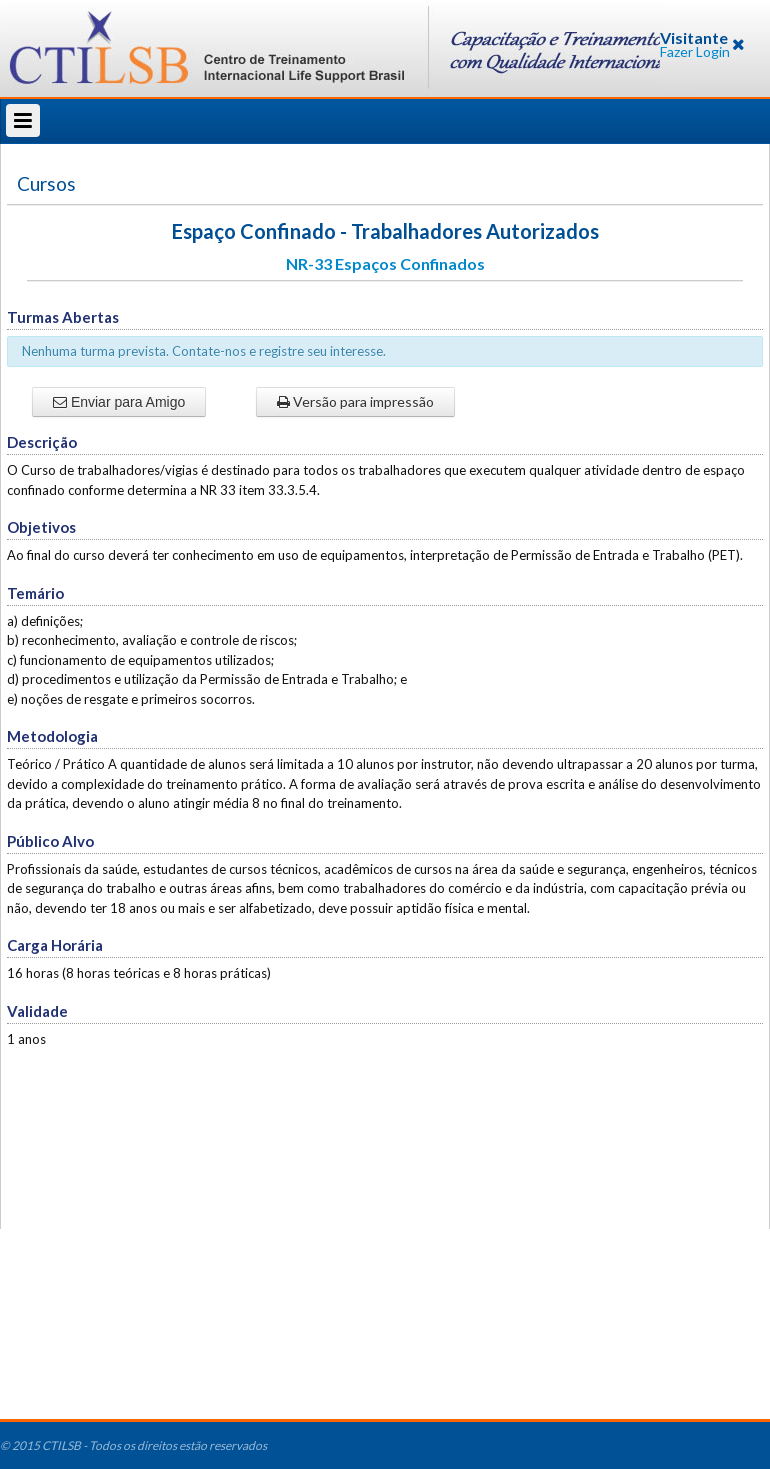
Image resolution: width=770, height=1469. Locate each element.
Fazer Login (695, 51)
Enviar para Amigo (119, 402)
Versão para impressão (355, 401)
